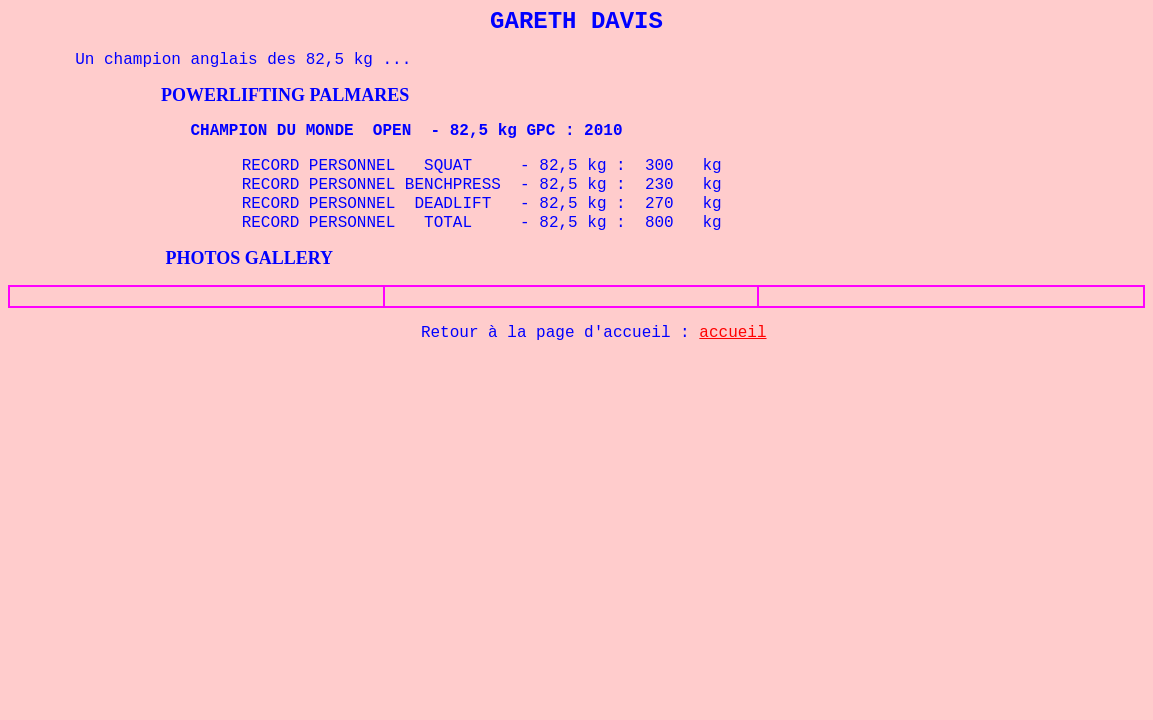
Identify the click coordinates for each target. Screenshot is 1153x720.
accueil (732, 333)
